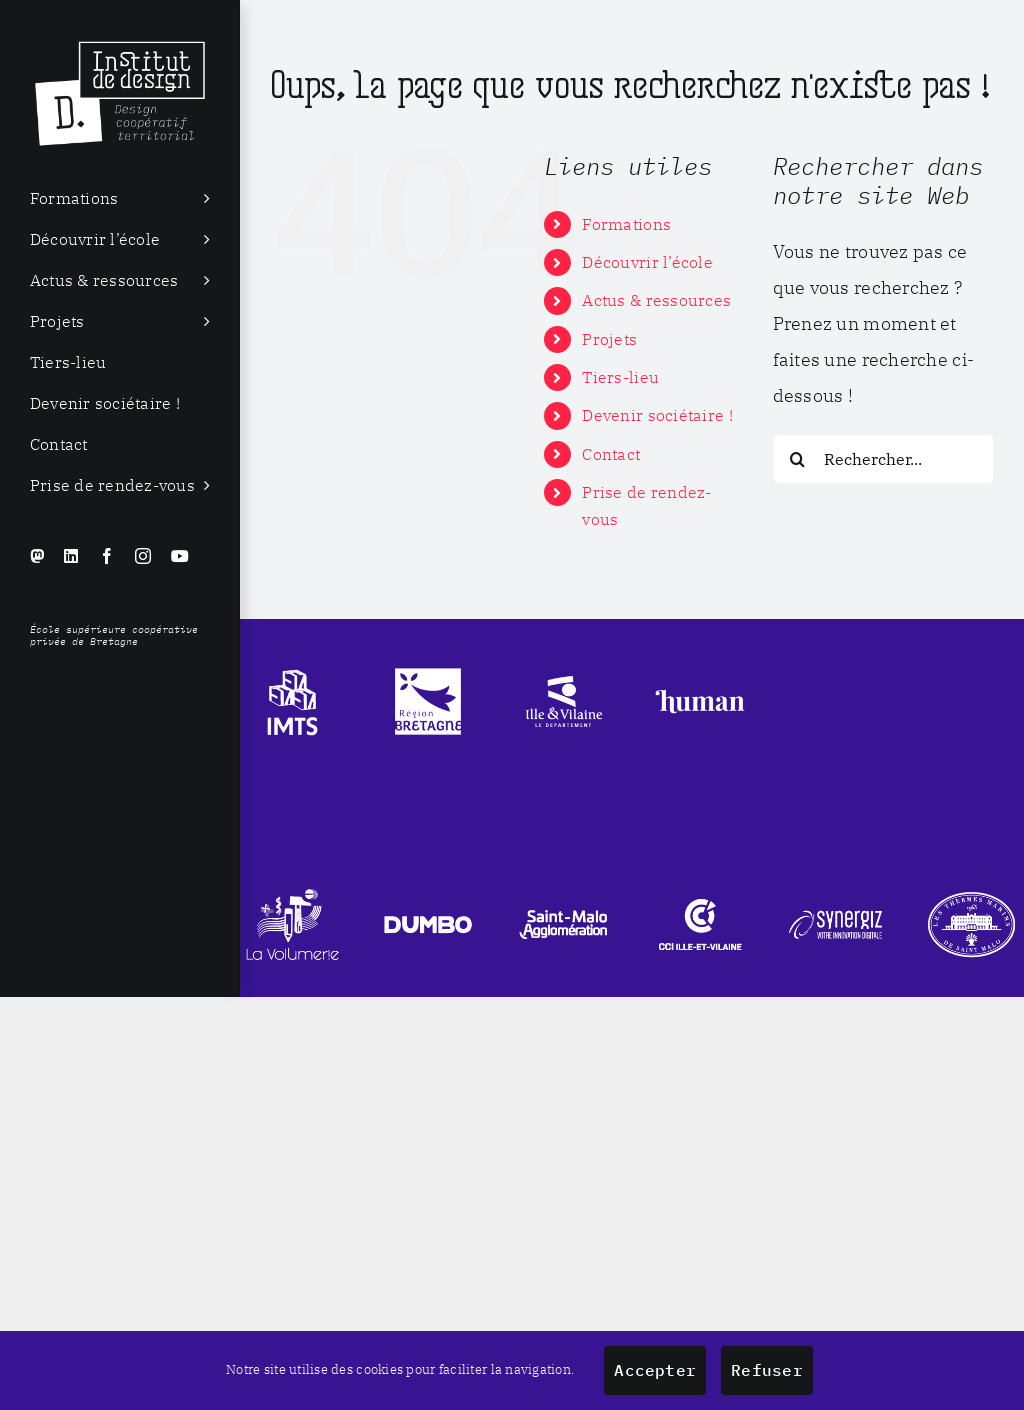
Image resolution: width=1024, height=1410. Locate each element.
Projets (609, 339)
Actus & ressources (656, 300)
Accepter (655, 1370)
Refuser (767, 1370)
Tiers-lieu (620, 377)
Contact (611, 454)
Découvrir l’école (647, 262)
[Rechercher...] (883, 459)
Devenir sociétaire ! (657, 415)
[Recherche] (798, 459)
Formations (626, 224)
